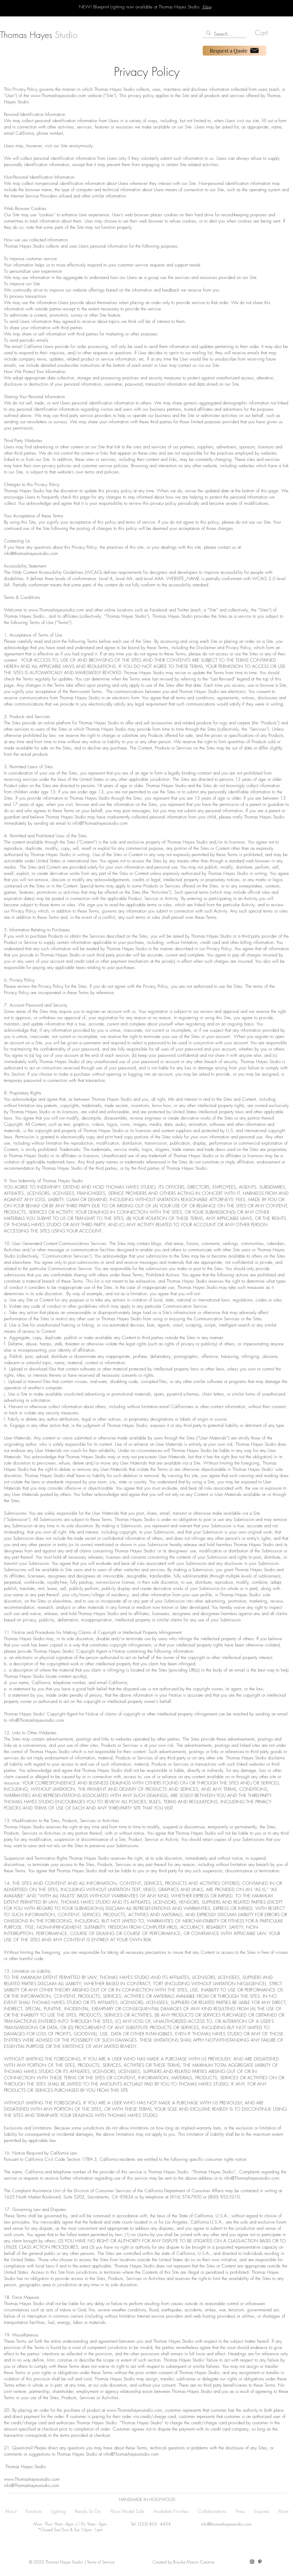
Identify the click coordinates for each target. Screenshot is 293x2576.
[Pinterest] (260, 2561)
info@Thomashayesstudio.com (100, 823)
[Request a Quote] (234, 51)
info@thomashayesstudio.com (31, 553)
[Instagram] (252, 2561)
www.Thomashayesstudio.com (58, 96)
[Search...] (224, 33)
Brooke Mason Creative (193, 2562)
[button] (264, 33)
